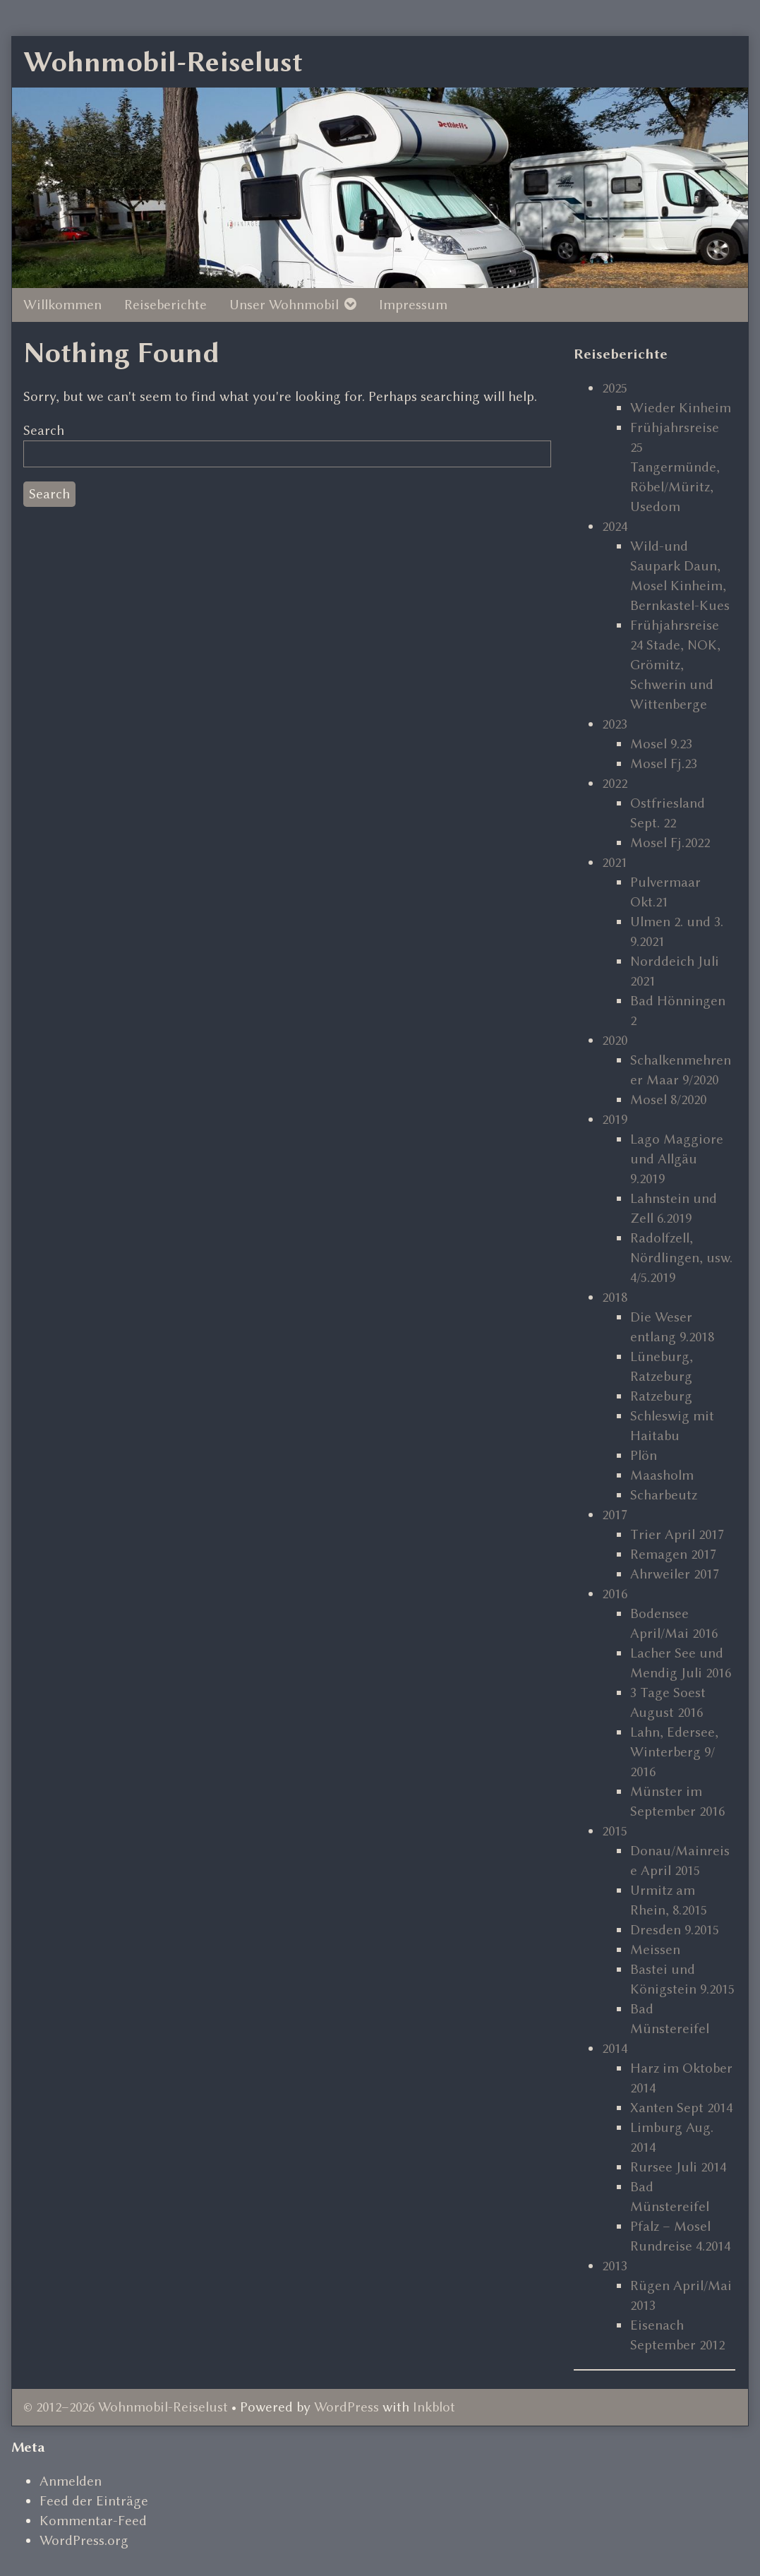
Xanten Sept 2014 (681, 2107)
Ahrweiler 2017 (674, 1574)
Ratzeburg (661, 1396)
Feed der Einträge (94, 2501)
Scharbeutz (663, 1495)
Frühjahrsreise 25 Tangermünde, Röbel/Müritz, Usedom (675, 467)
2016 (614, 1594)
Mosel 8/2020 (668, 1099)
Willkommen (62, 304)
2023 (614, 724)
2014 (614, 2048)
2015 (614, 1831)
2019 (614, 1119)
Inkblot (434, 2407)
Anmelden (71, 2481)
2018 (614, 1297)
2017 (614, 1514)
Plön (643, 1455)
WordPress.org (84, 2540)
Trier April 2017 (677, 1534)
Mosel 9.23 (661, 744)
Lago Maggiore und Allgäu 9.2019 (676, 1159)
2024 (614, 526)
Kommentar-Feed (93, 2520)
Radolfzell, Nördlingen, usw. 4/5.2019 (681, 1258)
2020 (614, 1040)
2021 (614, 862)
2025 (614, 388)
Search (43, 430)
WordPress (346, 2407)
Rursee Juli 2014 (678, 2167)
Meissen (655, 1949)
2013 (614, 2266)
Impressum (413, 304)
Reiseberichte (165, 304)
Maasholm (662, 1475)
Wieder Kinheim (680, 408)
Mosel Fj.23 (663, 763)
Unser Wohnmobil (284, 304)
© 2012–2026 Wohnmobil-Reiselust (125, 2407)
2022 (614, 783)
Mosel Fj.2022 (670, 842)
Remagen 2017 (673, 1554)
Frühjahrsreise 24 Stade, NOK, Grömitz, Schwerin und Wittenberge (675, 664)
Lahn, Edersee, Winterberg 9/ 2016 (674, 1752)
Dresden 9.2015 (674, 1930)
